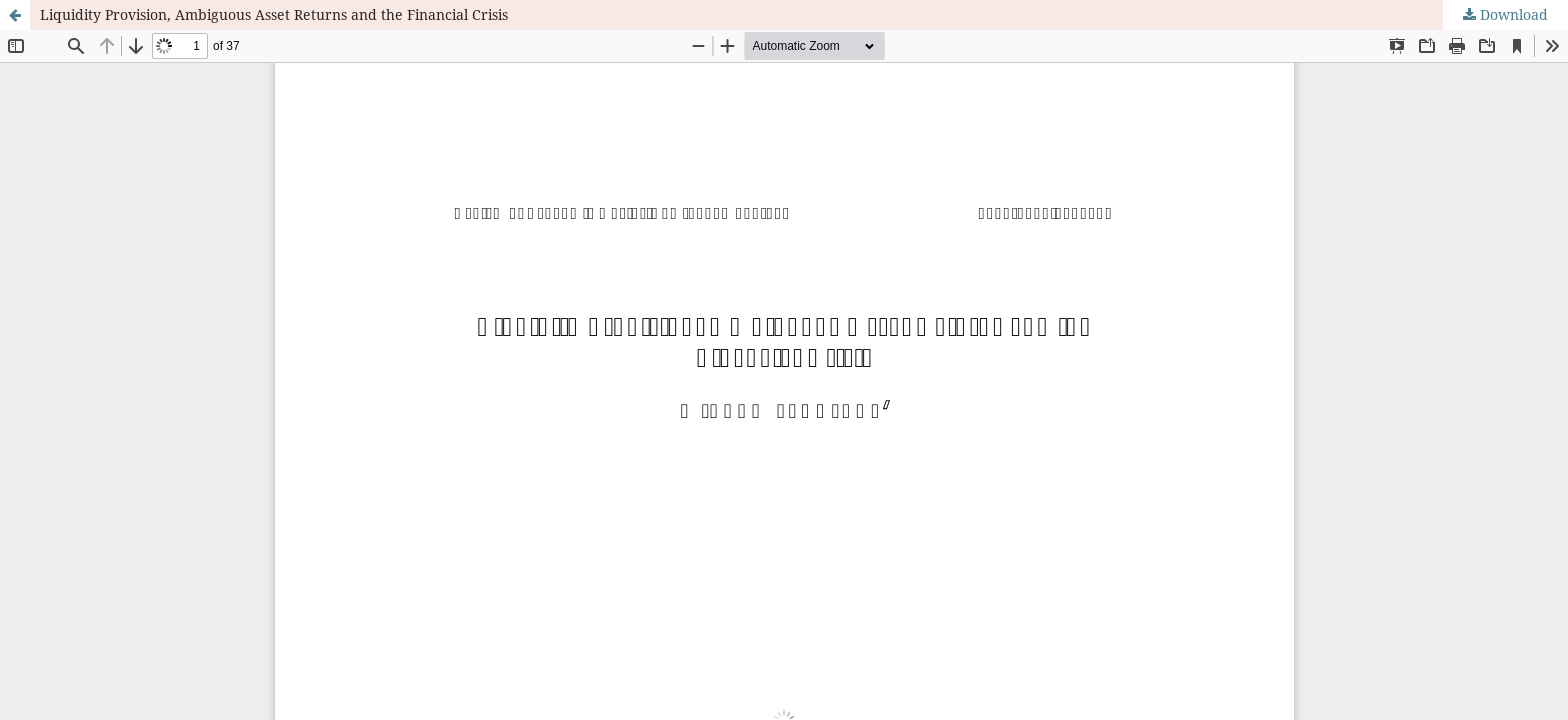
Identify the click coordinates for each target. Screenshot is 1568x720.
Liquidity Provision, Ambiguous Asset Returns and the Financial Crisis (274, 14)
